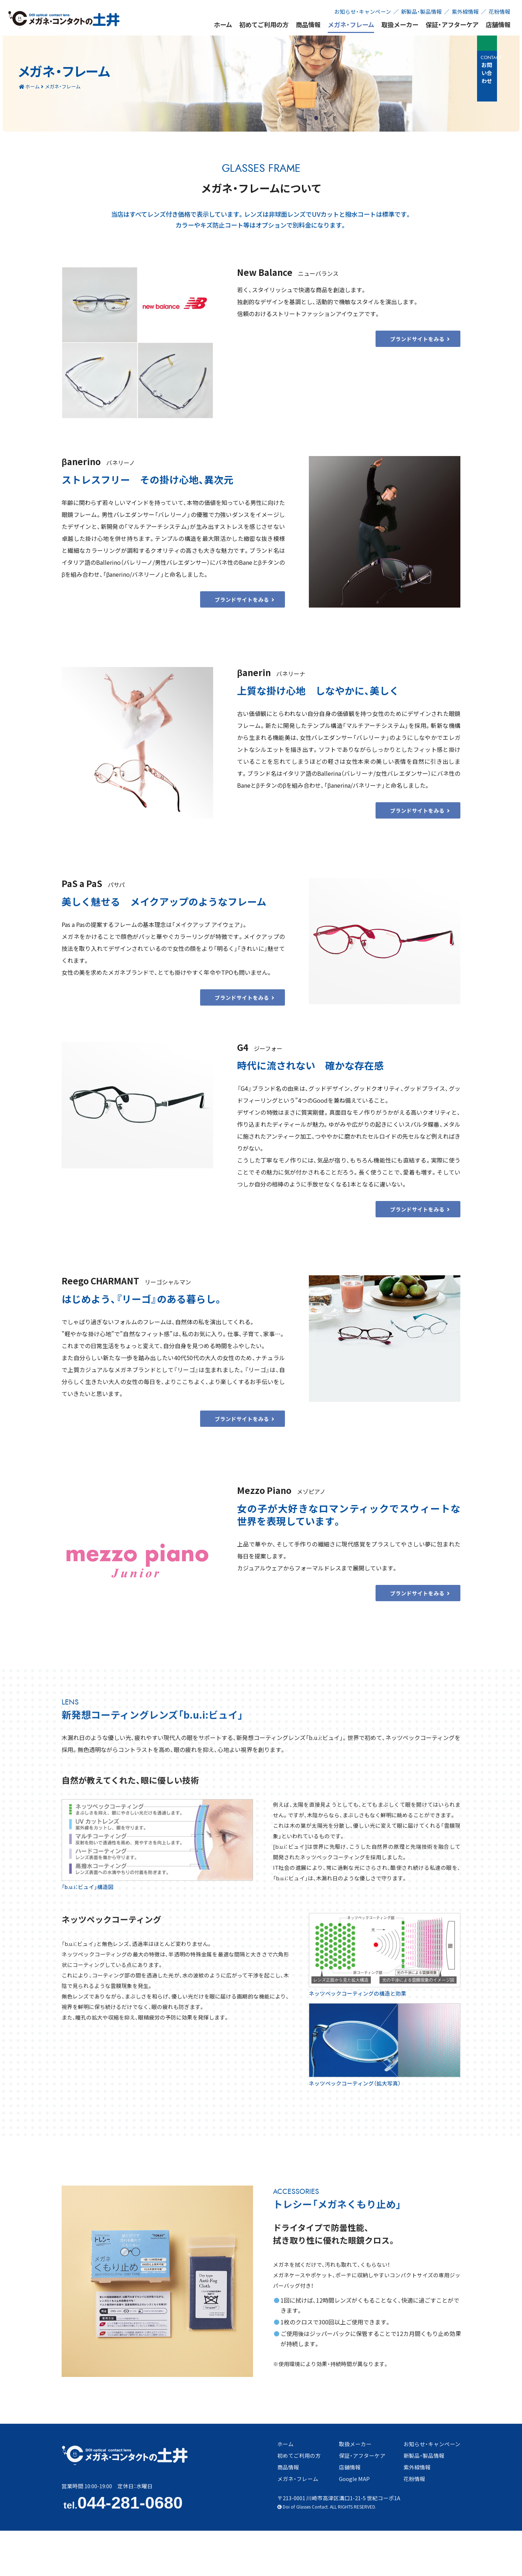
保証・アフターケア (452, 24)
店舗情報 (498, 24)
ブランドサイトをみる (430, 349)
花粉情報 (499, 11)
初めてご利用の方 (264, 24)
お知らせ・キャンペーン (362, 11)
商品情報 (308, 24)
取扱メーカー (399, 24)
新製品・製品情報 (421, 11)
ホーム (223, 24)
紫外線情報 (465, 11)
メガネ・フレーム (351, 24)
